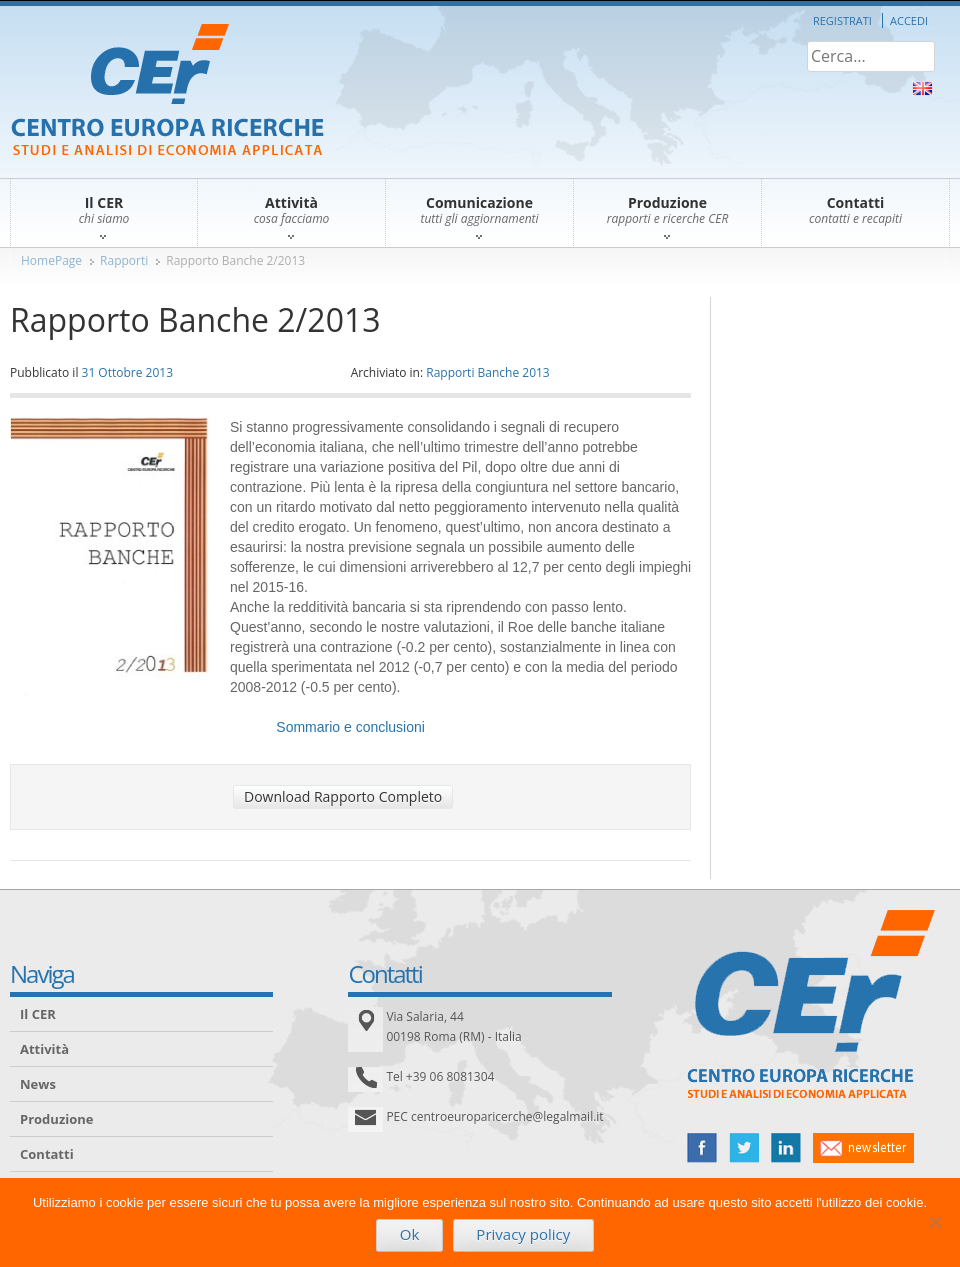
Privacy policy (523, 1234)
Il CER (38, 1014)
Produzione (56, 1119)
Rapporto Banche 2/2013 (235, 260)
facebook (702, 1148)
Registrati (842, 20)
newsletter (863, 1148)
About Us (922, 88)
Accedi (909, 20)
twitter (744, 1148)
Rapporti (124, 260)
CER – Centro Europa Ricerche (167, 91)
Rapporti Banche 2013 (488, 372)
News (38, 1084)
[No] (935, 1222)
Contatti (47, 1154)
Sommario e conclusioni (350, 727)
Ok (410, 1234)
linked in (786, 1148)
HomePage (51, 260)
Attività (44, 1049)
